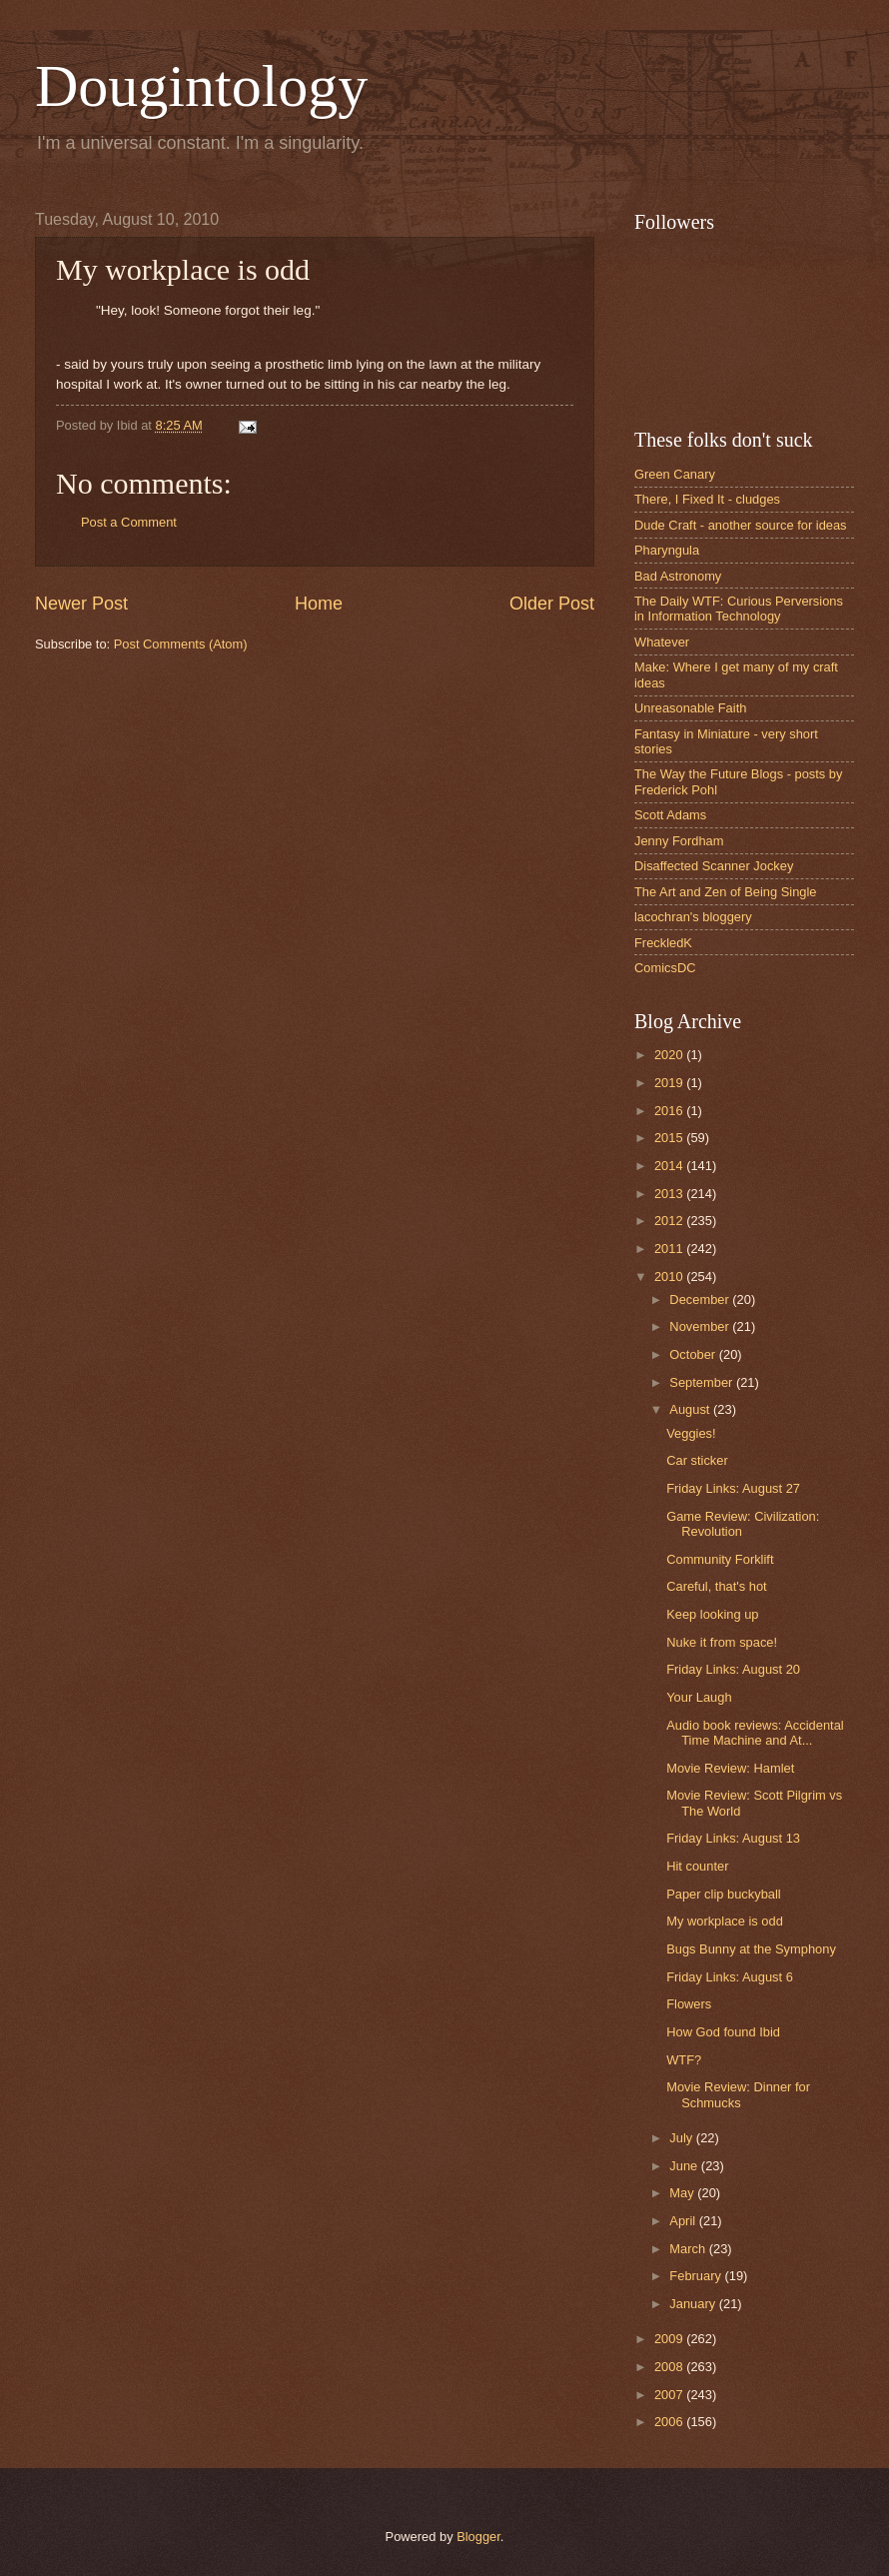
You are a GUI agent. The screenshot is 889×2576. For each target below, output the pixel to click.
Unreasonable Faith (690, 707)
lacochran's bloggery (693, 916)
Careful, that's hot (716, 1586)
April (683, 2220)
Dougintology (201, 86)
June (685, 2165)
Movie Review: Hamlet (730, 1768)
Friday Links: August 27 (733, 1488)
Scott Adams (670, 814)
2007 (670, 2394)
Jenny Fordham (678, 840)
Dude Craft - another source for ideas (740, 525)
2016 (670, 1110)
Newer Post (81, 604)
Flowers (688, 2003)
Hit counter (697, 1866)
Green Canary (674, 474)
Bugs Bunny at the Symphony (751, 1948)
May (683, 2192)
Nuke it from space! (721, 1642)
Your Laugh (698, 1697)
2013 (670, 1193)
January (693, 2303)
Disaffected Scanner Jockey (713, 865)
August (691, 1409)
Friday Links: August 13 (733, 1838)
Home (319, 604)
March (688, 2248)
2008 (670, 2366)
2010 (670, 1276)
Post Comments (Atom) (181, 644)
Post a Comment (129, 522)
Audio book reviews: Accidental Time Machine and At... (755, 1733)
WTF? (683, 2059)
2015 (670, 1137)
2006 (670, 2421)
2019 (670, 1082)
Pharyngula (666, 550)
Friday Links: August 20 (733, 1669)
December (700, 1299)
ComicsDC (665, 967)
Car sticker (697, 1460)
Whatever (661, 642)
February (696, 2275)
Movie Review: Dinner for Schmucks (738, 2094)
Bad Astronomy (677, 576)
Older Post (551, 604)
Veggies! (690, 1433)
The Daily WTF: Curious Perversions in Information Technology (738, 609)
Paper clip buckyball (723, 1894)
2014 (670, 1165)
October (693, 1354)
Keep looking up (712, 1614)
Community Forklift (719, 1559)
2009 (670, 2338)
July (682, 2137)
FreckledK (663, 942)
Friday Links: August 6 (729, 1976)
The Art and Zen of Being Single (725, 891)
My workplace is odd (724, 1921)
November (700, 1326)
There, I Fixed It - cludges (707, 499)
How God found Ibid (723, 2031)
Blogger (478, 2536)
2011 (670, 1248)
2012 (670, 1220)
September (702, 1382)
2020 (670, 1054)
